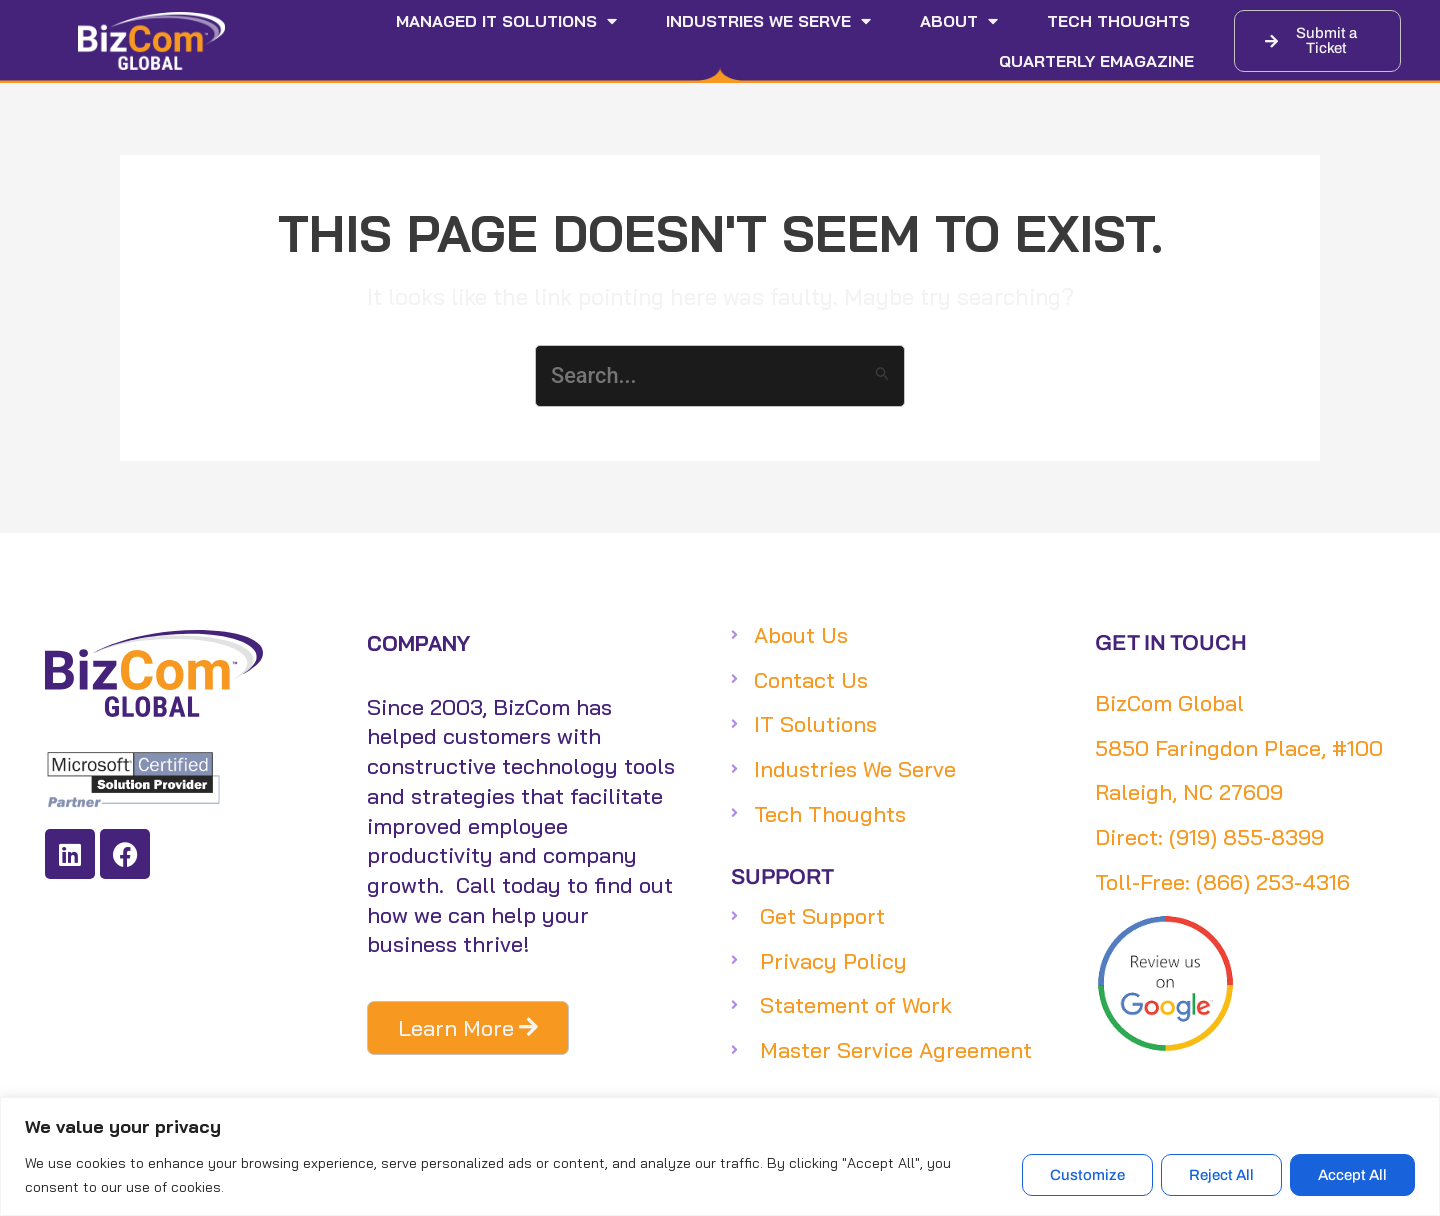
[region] (720, 1156)
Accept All (1352, 1175)
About (959, 21)
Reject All (1221, 1175)
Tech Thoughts (1118, 21)
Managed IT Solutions (506, 21)
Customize (1087, 1175)
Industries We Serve (768, 21)
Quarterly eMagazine (1096, 61)
